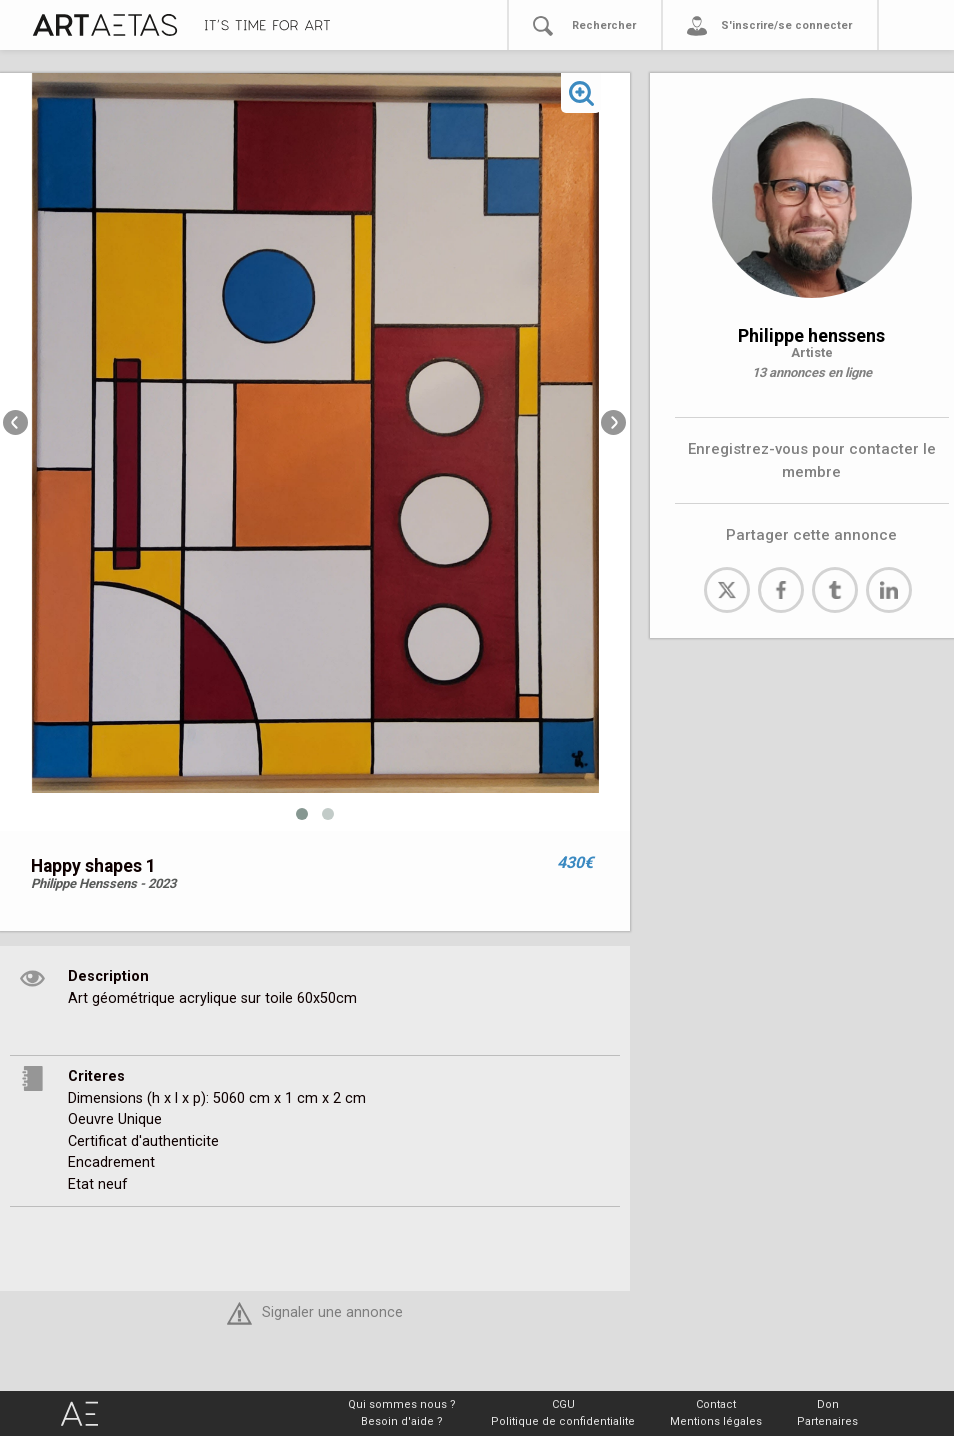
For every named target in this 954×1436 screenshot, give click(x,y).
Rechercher (604, 25)
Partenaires (827, 1421)
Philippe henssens (811, 335)
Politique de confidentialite (563, 1421)
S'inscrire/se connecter (786, 25)
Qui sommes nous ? (402, 1404)
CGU (563, 1404)
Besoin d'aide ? (402, 1421)
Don (828, 1404)
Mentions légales (716, 1421)
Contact (716, 1404)
